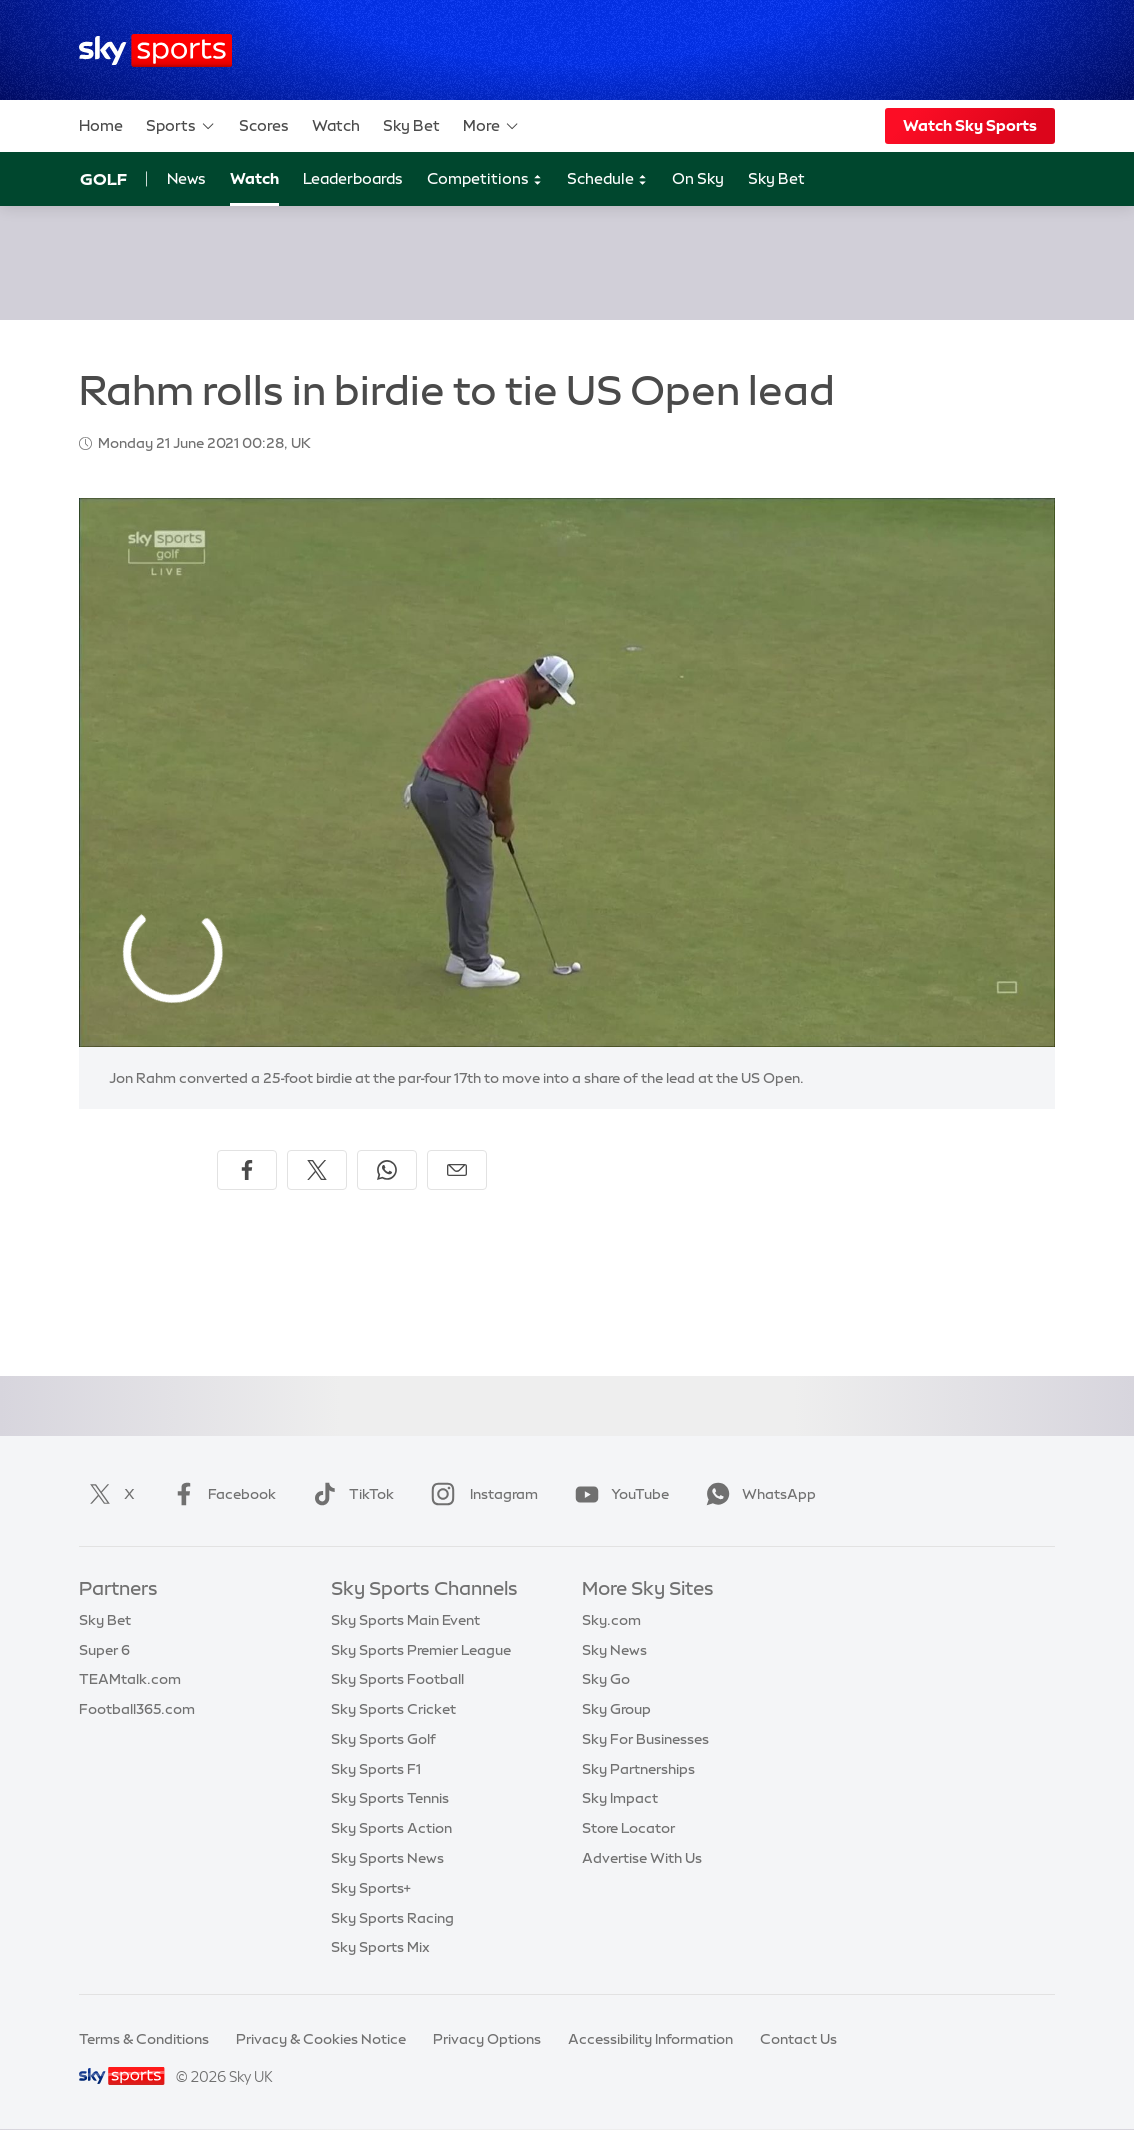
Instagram (480, 1494)
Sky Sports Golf (383, 1739)
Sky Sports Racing (392, 1918)
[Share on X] (317, 1170)
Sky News (614, 1650)
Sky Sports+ (371, 1888)
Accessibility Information (650, 2039)
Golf (103, 179)
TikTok (349, 1494)
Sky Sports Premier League (421, 1650)
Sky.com (611, 1620)
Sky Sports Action (391, 1828)
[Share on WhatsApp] (387, 1170)
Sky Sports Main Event (405, 1620)
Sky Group (616, 1709)
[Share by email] (457, 1170)
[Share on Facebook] (247, 1170)
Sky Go (606, 1679)
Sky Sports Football (397, 1679)
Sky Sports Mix (380, 1947)
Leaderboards (353, 178)
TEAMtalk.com (130, 1679)
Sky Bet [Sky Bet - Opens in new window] (776, 178)
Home (101, 125)
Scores (264, 125)
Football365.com (137, 1709)
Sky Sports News (387, 1858)
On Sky (698, 178)
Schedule (607, 179)
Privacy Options (487, 2039)
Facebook (220, 1494)
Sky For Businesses (645, 1739)
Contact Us (798, 2039)
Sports (181, 126)
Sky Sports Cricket (393, 1709)
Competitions (485, 179)
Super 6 (104, 1650)
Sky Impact (620, 1798)
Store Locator (628, 1828)
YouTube (618, 1494)
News (186, 178)
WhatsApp (757, 1494)
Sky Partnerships (638, 1769)
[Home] (155, 50)
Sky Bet (411, 125)
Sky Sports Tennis (390, 1798)
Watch (336, 125)
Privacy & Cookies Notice (321, 2039)
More (491, 126)
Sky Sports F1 (376, 1769)
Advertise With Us (642, 1858)
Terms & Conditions (144, 2039)
